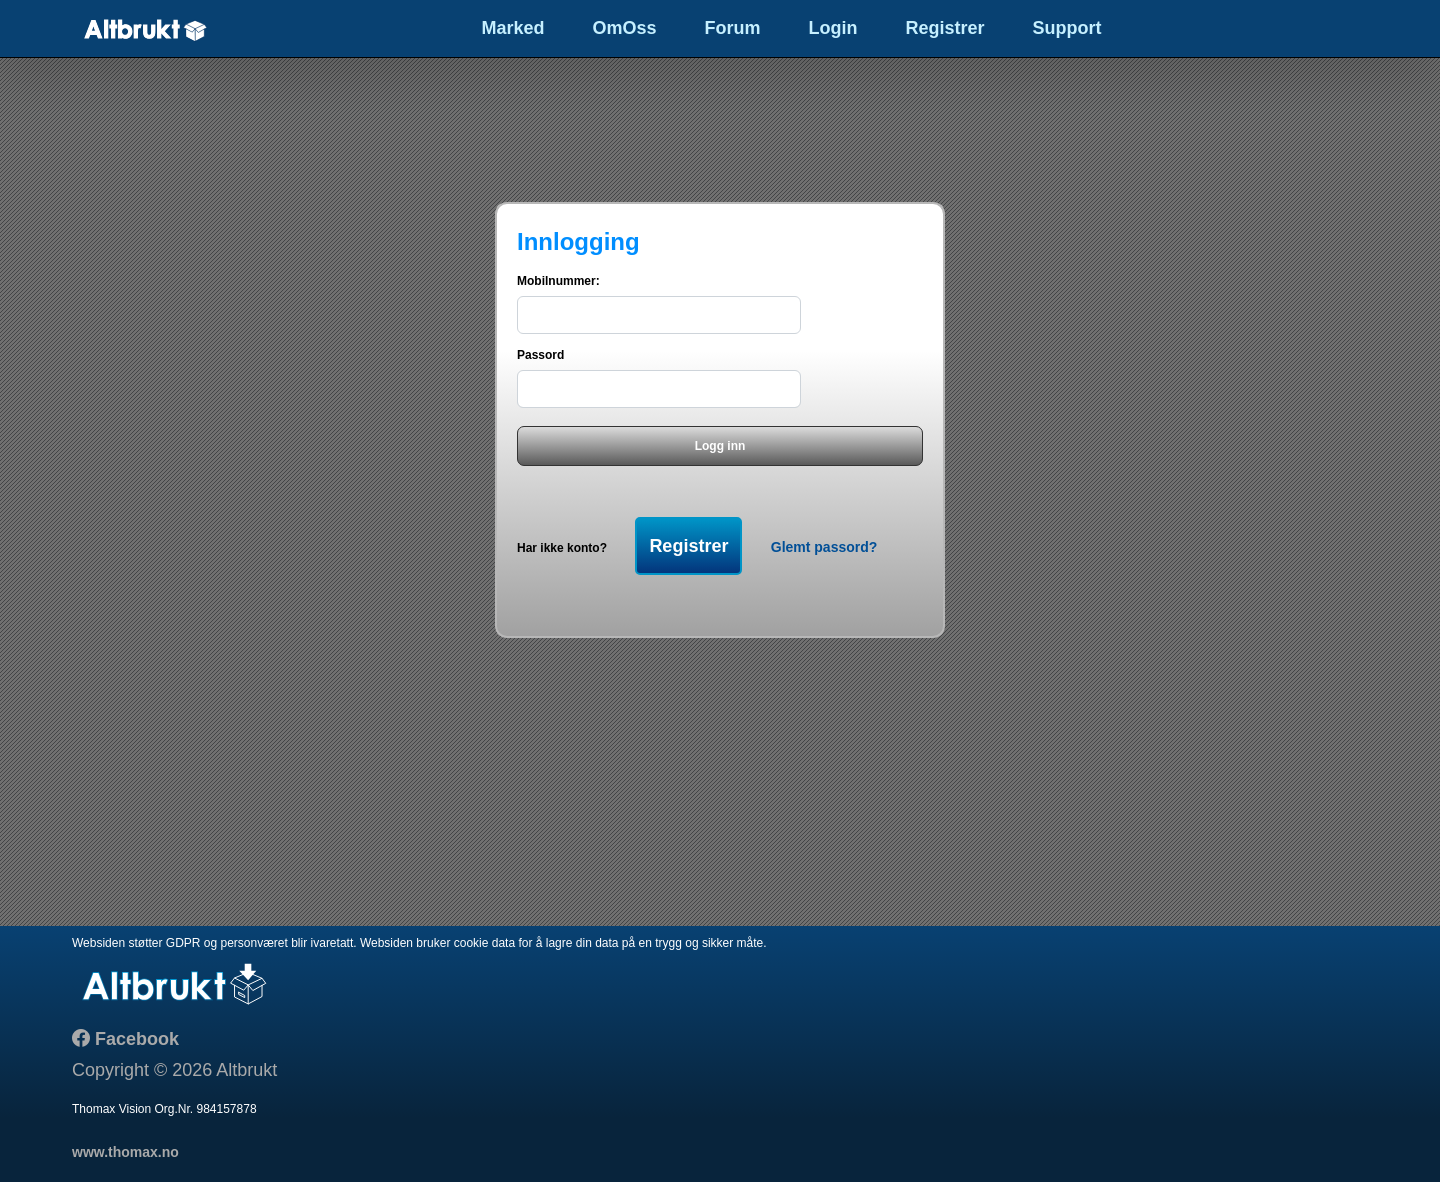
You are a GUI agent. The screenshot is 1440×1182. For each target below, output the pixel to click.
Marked (512, 28)
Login (833, 28)
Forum (733, 28)
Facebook (134, 1039)
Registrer (945, 28)
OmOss (624, 28)
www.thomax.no (125, 1152)
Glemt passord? (824, 547)
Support (1067, 28)
